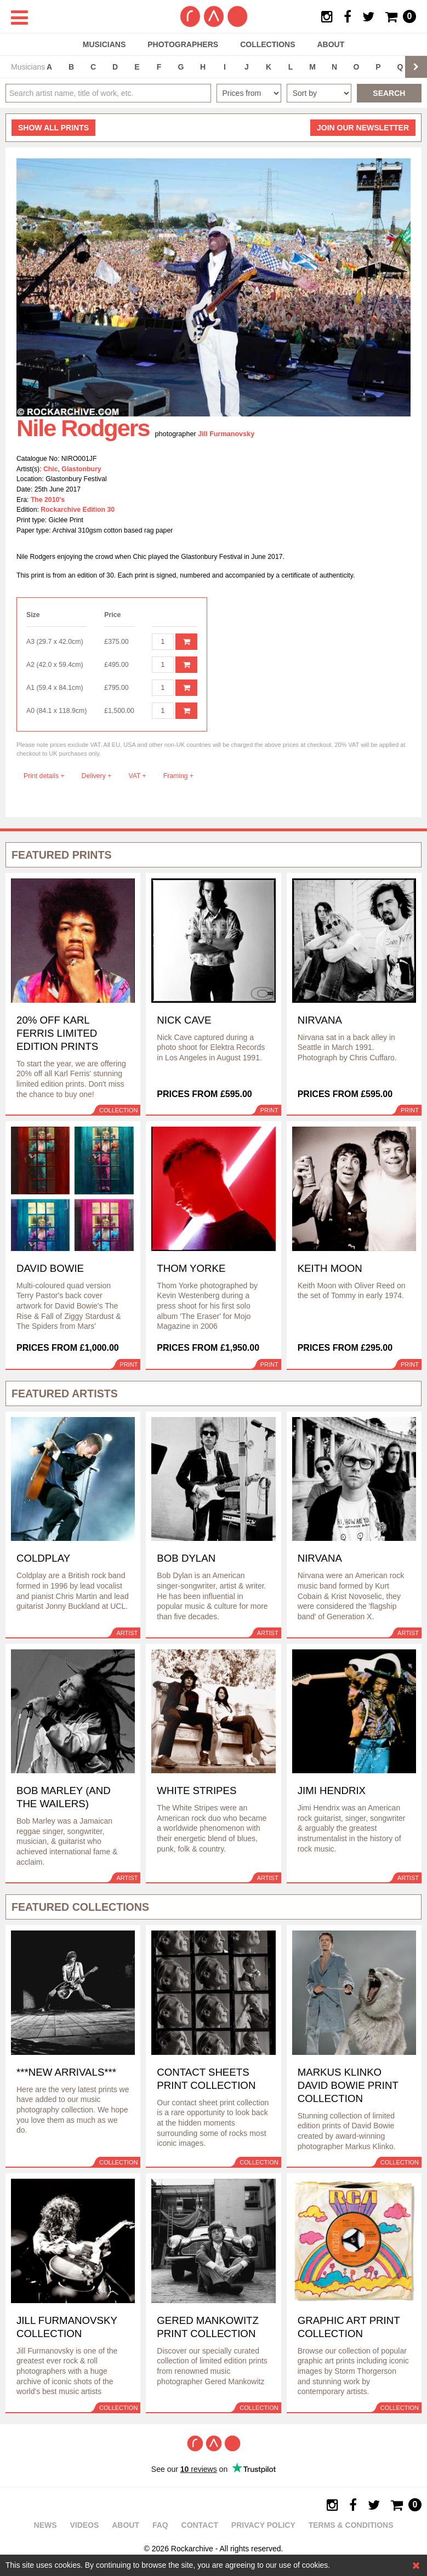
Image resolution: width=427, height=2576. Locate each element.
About (331, 44)
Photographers (182, 44)
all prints (53, 127)
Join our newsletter (363, 127)
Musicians (104, 44)
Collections (267, 44)
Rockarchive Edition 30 (78, 509)
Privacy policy (263, 2525)
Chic (50, 469)
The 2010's (48, 500)
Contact (199, 2525)
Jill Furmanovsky (226, 434)
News (45, 2525)
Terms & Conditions (351, 2525)
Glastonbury (81, 469)
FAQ (160, 2525)
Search (389, 93)
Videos (84, 2525)
